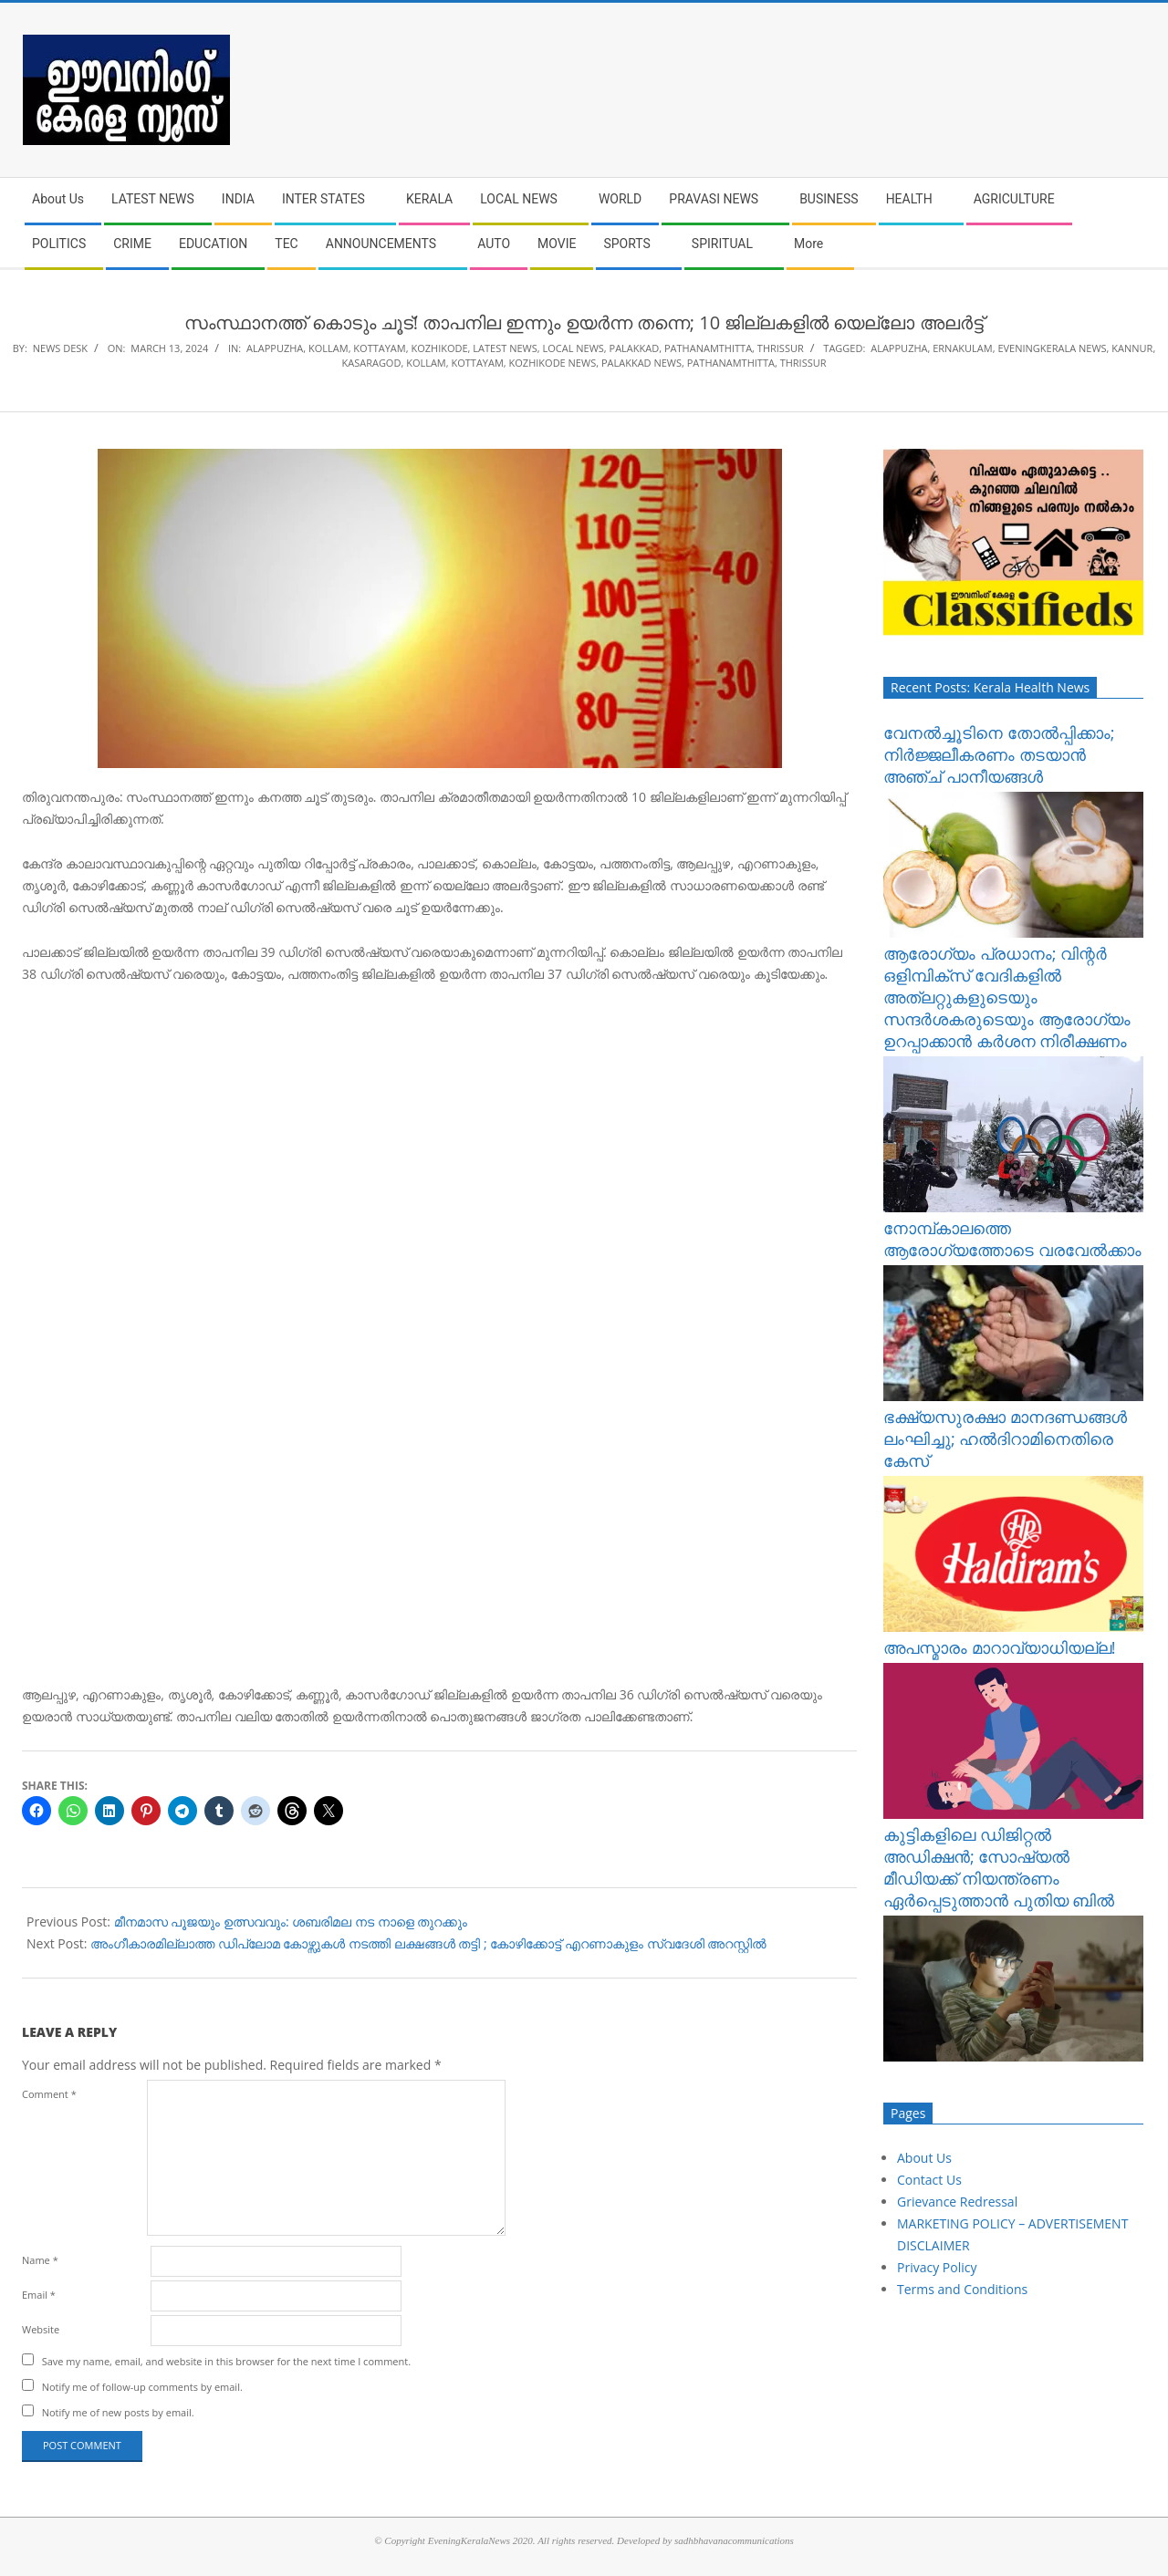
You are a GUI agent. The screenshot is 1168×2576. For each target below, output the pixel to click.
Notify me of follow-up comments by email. (142, 2387)
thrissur (803, 362)
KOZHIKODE (439, 348)
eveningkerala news (1051, 348)
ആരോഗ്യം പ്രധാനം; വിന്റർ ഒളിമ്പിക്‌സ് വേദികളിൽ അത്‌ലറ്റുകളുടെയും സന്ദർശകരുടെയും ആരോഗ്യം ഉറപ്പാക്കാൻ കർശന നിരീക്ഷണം (1007, 997)
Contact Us (929, 2179)
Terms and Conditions (962, 2289)
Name (40, 2260)
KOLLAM (328, 348)
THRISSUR (780, 348)
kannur (1131, 348)
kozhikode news (553, 362)
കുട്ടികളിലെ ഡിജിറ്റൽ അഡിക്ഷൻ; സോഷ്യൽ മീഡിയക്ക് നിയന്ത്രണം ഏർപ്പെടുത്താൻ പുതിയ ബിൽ (998, 1867)
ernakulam (962, 348)
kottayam (477, 362)
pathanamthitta (731, 362)
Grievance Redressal (957, 2201)
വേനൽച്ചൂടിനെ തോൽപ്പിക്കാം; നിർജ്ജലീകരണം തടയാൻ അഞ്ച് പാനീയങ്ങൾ (998, 754)
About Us (924, 2157)
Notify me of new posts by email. (118, 2412)
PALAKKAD (635, 348)
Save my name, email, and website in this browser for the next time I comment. (226, 2361)
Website (40, 2329)
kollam (426, 362)
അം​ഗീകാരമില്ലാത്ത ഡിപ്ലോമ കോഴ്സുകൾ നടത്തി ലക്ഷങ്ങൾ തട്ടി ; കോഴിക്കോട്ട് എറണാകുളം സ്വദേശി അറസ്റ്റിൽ (428, 1943)
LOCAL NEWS (572, 348)
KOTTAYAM (379, 348)
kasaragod (371, 362)
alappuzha (899, 348)
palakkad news (641, 362)
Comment (49, 2094)
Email (39, 2294)
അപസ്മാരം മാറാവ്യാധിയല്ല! (999, 1647)
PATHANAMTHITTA (708, 348)
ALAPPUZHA (274, 348)
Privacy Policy (936, 2267)
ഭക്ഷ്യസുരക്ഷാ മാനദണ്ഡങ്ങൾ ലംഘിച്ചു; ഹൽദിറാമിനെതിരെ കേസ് (1005, 1438)
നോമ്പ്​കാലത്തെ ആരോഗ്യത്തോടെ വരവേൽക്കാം (1012, 1239)
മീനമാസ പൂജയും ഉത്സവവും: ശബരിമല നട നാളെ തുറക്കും (291, 1921)
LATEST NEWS (505, 348)
